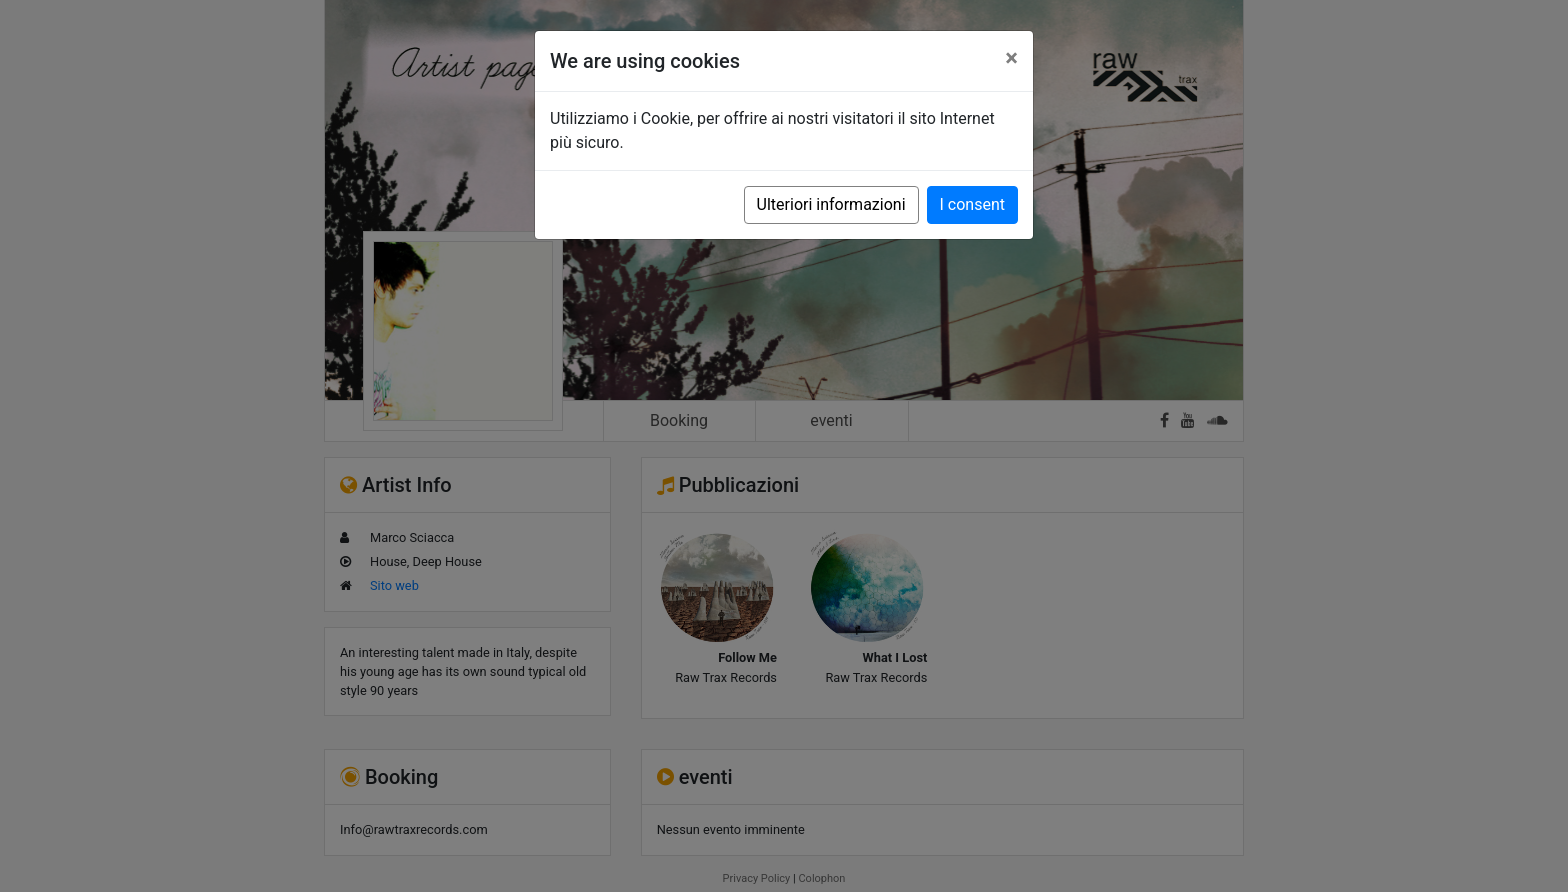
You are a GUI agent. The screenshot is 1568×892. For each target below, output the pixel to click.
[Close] (1011, 58)
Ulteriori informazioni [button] (831, 204)
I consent (972, 204)
